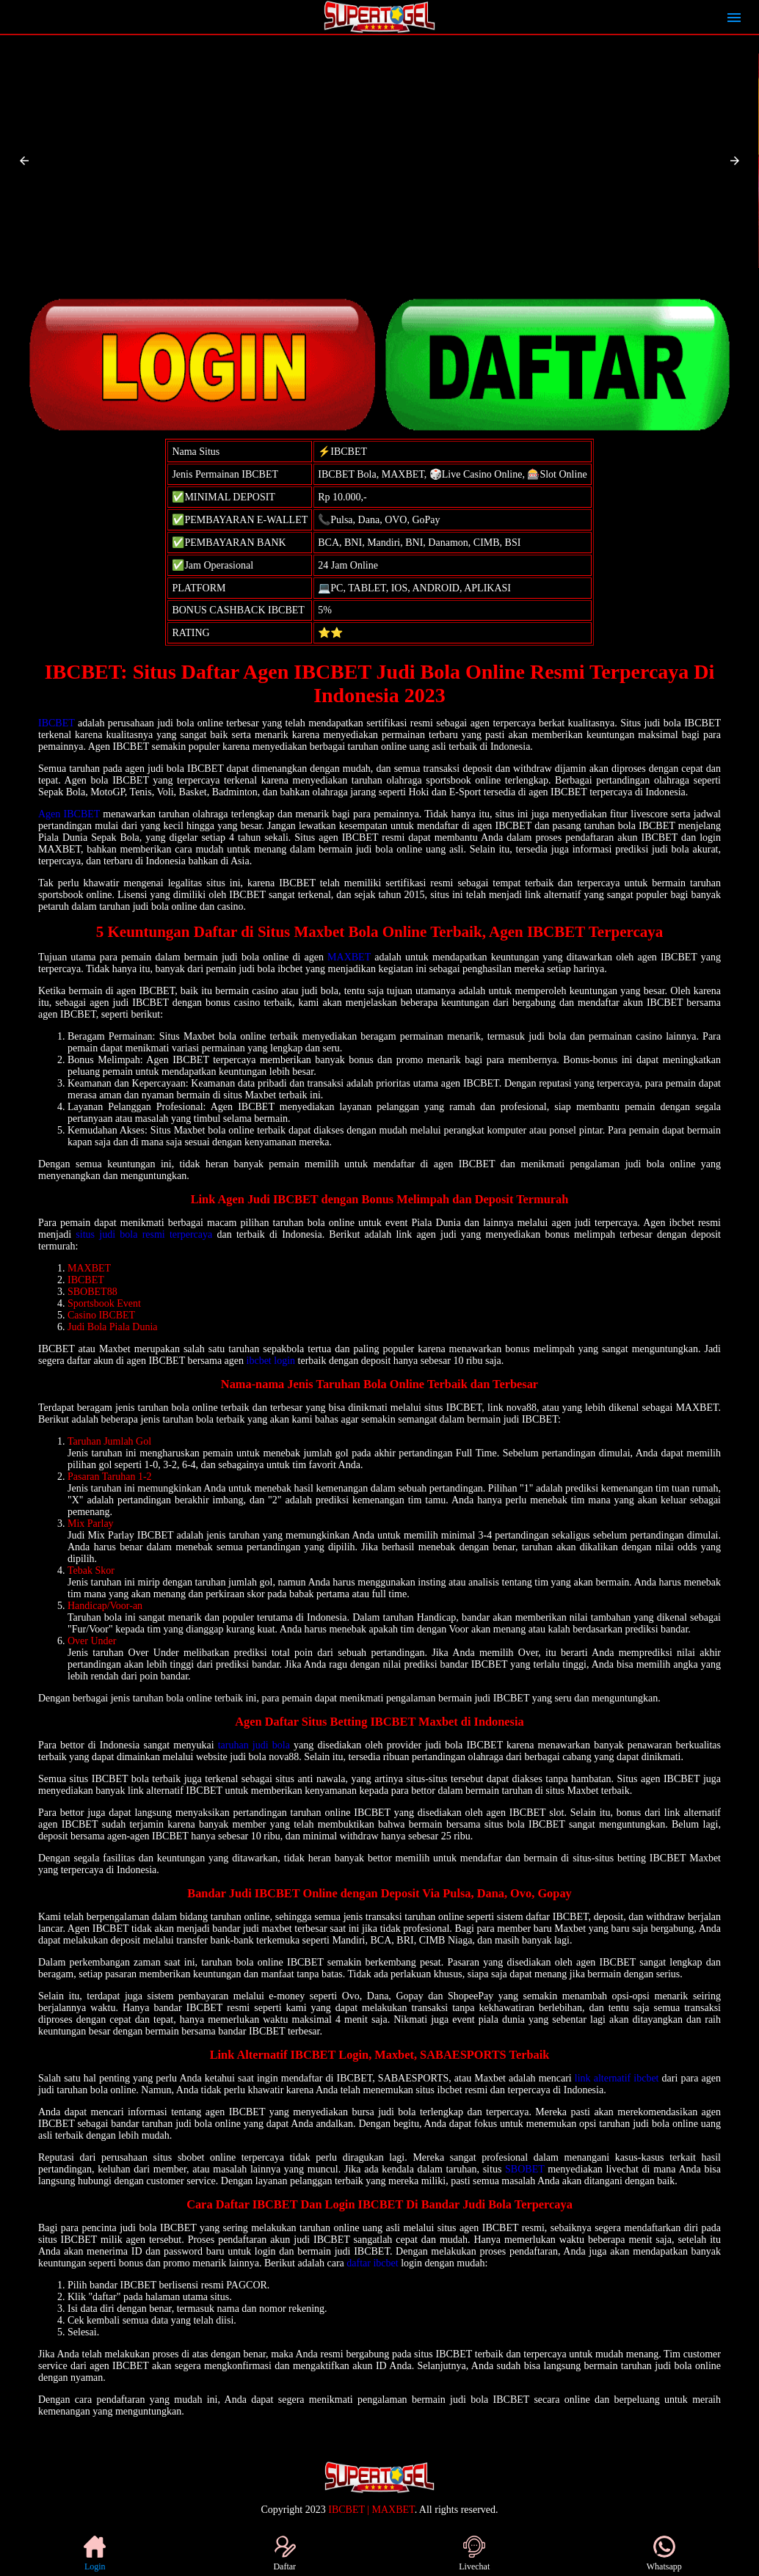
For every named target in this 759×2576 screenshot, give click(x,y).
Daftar (284, 2554)
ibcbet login (271, 1360)
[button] (24, 160)
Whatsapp (664, 2554)
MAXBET (349, 957)
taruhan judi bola (254, 1745)
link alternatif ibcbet (617, 2078)
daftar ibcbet (372, 2263)
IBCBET (56, 723)
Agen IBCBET (69, 814)
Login (95, 2554)
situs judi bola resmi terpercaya (144, 1234)
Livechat (474, 2554)
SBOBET (524, 2169)
